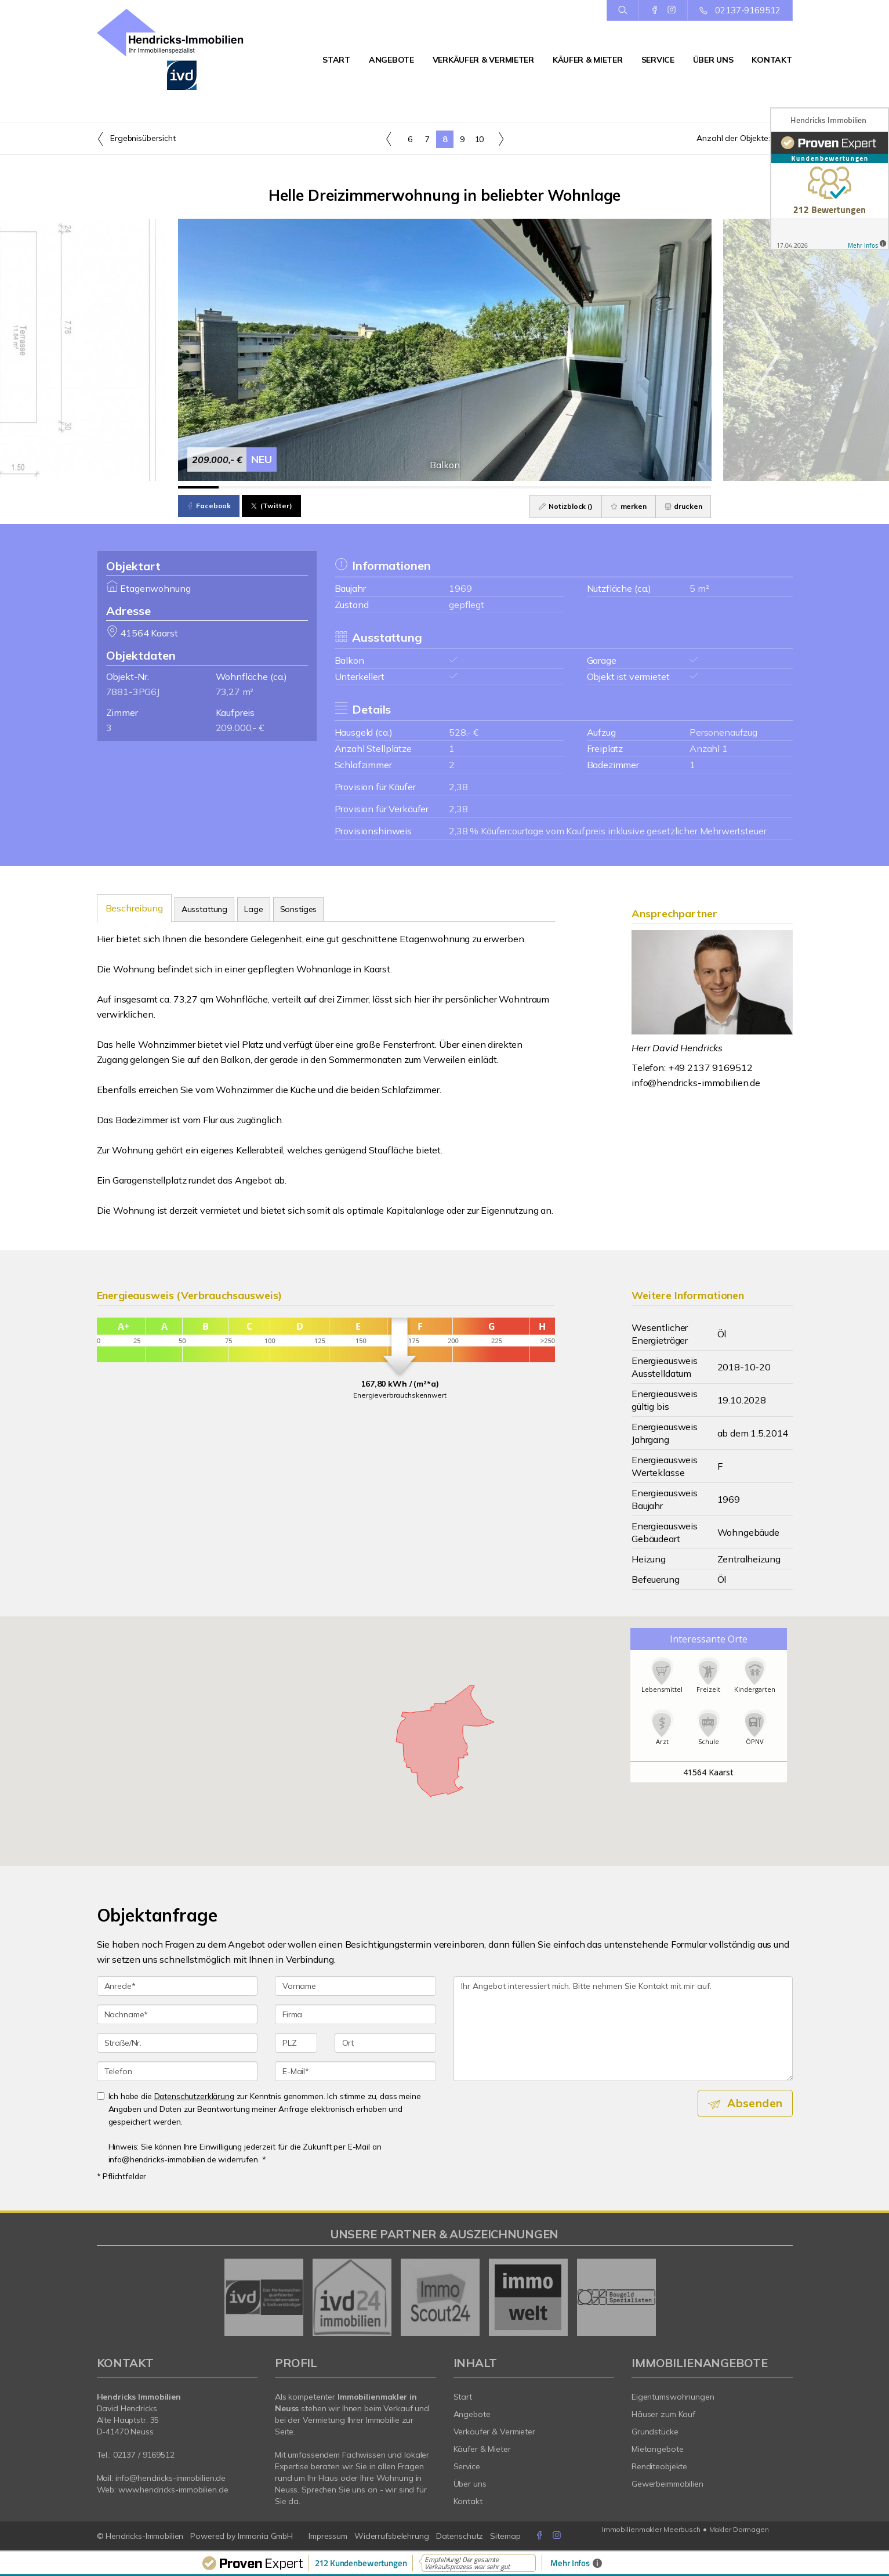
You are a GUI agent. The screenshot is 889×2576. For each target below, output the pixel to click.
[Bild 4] (321, 487)
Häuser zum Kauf (663, 2414)
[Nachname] (177, 2014)
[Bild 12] (649, 487)
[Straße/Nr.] (177, 2043)
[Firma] (355, 2014)
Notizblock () (566, 506)
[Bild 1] (198, 487)
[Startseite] (177, 49)
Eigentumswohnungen (673, 2397)
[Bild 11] (608, 487)
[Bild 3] (280, 487)
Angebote (391, 60)
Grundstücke (655, 2431)
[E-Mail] (355, 2071)
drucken (683, 506)
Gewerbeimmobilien (667, 2484)
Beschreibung (134, 908)
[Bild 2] (239, 487)
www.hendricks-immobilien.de (173, 2489)
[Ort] (385, 2043)
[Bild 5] (362, 487)
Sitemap (505, 2536)
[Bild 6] (403, 487)
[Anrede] (177, 1986)
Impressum (328, 2536)
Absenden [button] (754, 2103)
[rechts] (501, 138)
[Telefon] (177, 2071)
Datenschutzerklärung (194, 2096)
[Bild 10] (567, 487)
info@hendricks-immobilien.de (696, 1082)
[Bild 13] (691, 487)
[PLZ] (296, 2043)
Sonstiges (298, 909)
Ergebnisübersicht (136, 138)
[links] (389, 138)
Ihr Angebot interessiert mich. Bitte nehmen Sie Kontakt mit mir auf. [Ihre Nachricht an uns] (623, 2028)
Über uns (713, 60)
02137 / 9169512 (144, 2455)
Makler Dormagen (739, 2529)
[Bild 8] (485, 487)
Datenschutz (460, 2536)
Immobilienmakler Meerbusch (651, 2529)
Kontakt (772, 60)
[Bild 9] (526, 487)
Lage (253, 909)
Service (657, 60)
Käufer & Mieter (588, 60)
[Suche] (622, 10)
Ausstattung (204, 909)
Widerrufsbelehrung (391, 2536)
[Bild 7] (444, 487)
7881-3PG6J (133, 691)
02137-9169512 (747, 10)
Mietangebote (658, 2449)
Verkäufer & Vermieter (483, 60)
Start (336, 60)
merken (629, 506)
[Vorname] (355, 1986)
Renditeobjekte (659, 2466)
